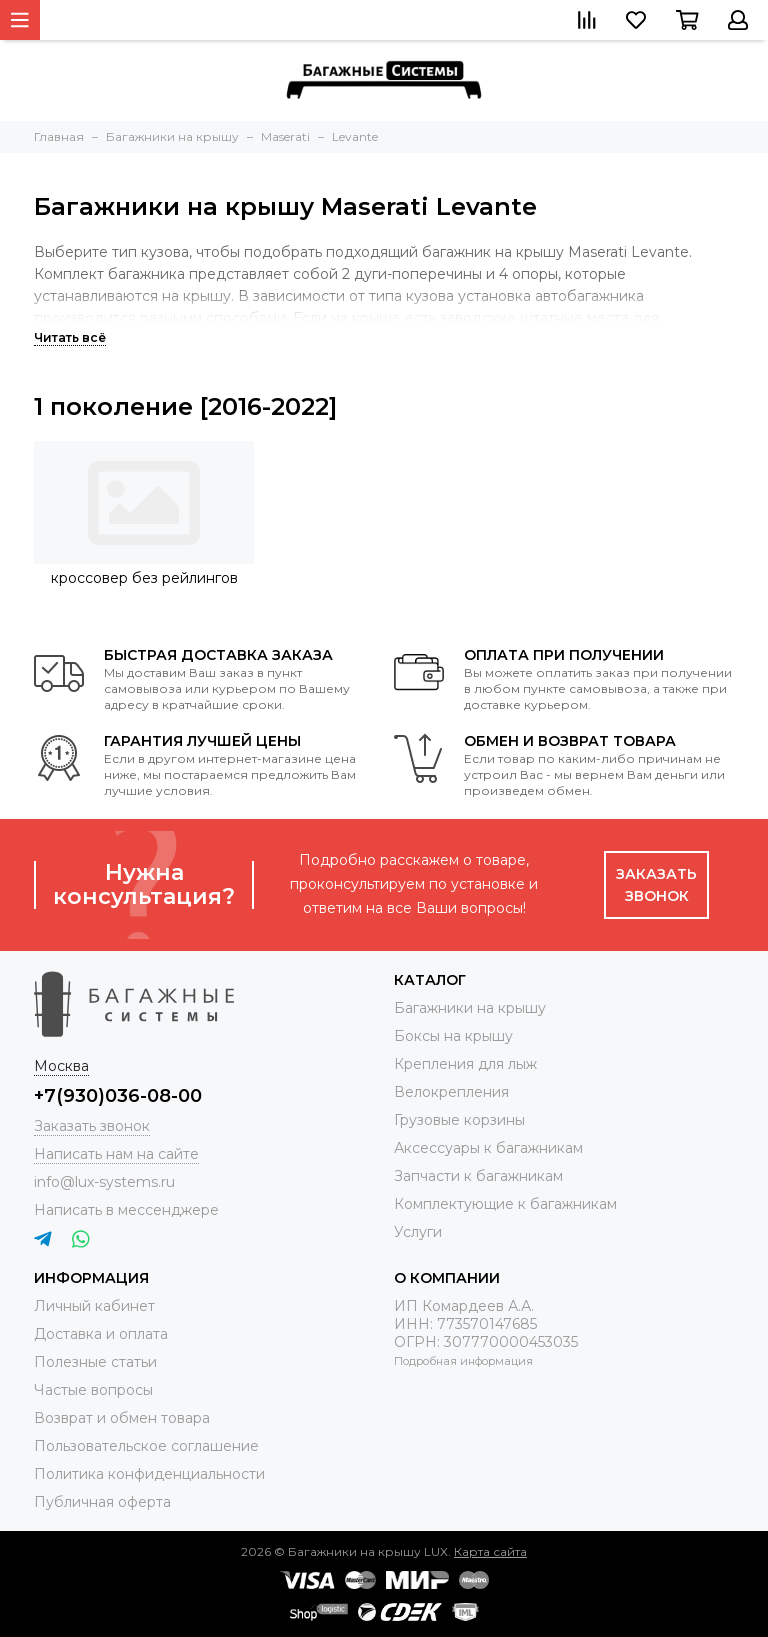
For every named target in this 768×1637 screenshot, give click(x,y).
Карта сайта (490, 1551)
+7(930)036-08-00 (118, 1096)
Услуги (418, 1232)
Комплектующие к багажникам (505, 1204)
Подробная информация (463, 1361)
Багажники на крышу (470, 1008)
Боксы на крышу (453, 1036)
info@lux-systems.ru (104, 1182)
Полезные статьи (95, 1362)
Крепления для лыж (465, 1064)
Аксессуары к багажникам (488, 1148)
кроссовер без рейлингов (144, 578)
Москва (61, 1066)
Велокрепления (451, 1092)
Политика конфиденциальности (149, 1474)
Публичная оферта (102, 1502)
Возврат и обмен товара (122, 1418)
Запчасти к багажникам (478, 1176)
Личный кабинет (94, 1306)
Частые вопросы (93, 1390)
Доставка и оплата (101, 1334)
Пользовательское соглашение (146, 1446)
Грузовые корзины (459, 1120)
